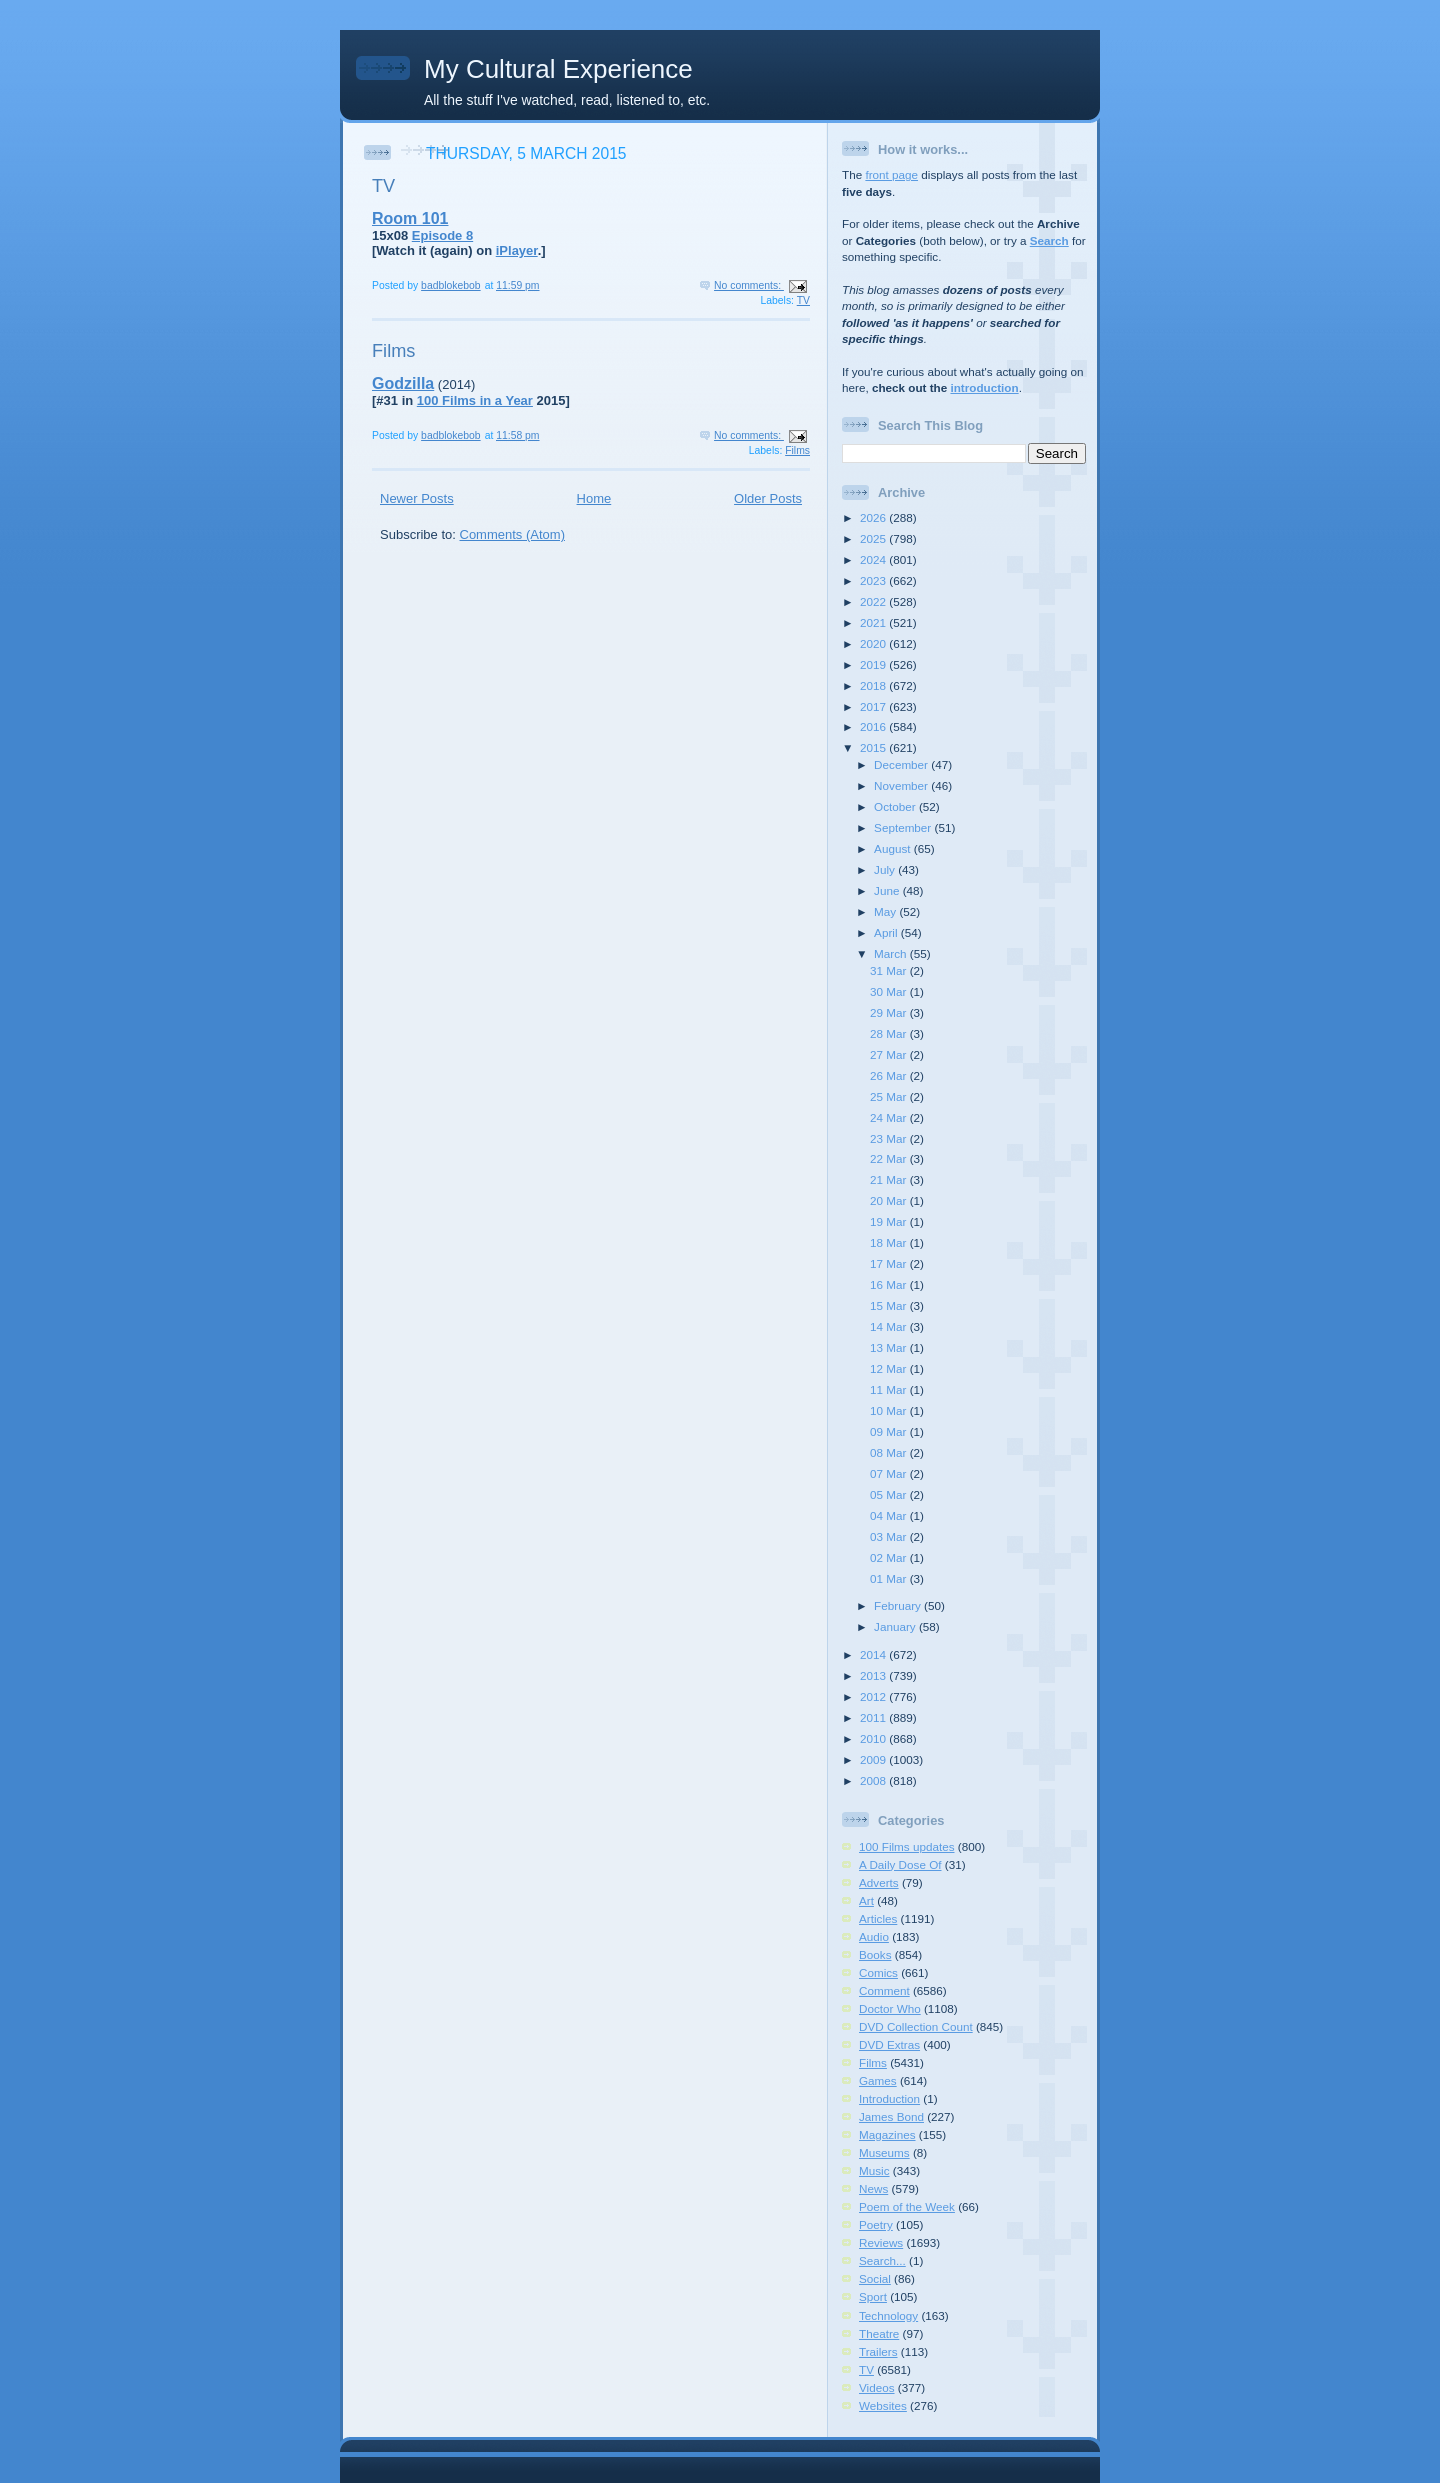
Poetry (876, 2224)
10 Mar (890, 1410)
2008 (874, 1780)
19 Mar (890, 1221)
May (886, 911)
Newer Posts (417, 498)
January (896, 1626)
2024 (874, 559)
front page (891, 174)
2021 (874, 622)
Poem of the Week (907, 2206)
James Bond (891, 2116)
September (904, 827)
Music (874, 2170)
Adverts (879, 1882)
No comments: (749, 285)
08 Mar (890, 1452)
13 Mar (890, 1347)
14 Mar (890, 1326)
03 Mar (890, 1536)
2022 (874, 601)
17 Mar (890, 1263)
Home (594, 498)
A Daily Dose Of (900, 1864)
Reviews (881, 2242)
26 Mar (890, 1075)
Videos (877, 2387)
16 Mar (890, 1284)
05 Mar (890, 1494)
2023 (874, 580)
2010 (874, 1738)
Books (875, 1954)
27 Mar (890, 1054)
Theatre (879, 2333)
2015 (874, 747)
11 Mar (890, 1389)
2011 (874, 1717)
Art (866, 1900)
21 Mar (890, 1179)
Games (878, 2080)
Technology (888, 2315)
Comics (878, 1972)
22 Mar (890, 1158)
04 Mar (890, 1515)
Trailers (878, 2351)
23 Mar (890, 1138)
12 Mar (890, 1368)
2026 (874, 517)
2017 (874, 706)
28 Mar (890, 1033)
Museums (884, 2152)
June (888, 890)
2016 (874, 726)
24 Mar (890, 1117)
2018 (874, 685)
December (902, 764)
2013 (874, 1675)
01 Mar (890, 1578)
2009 (874, 1759)
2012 (874, 1696)
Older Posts (768, 498)
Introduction (889, 2098)
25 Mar (890, 1096)
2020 (874, 643)
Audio (874, 1936)
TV (383, 186)
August (894, 848)
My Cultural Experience (558, 69)
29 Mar (890, 1012)
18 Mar (890, 1242)
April (887, 932)
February (899, 1605)
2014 (874, 1654)
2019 (874, 664)
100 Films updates (907, 1846)
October (896, 806)
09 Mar (890, 1431)
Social (875, 2278)
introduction (984, 387)
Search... (882, 2260)
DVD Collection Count (916, 2026)
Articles (878, 1918)
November (902, 785)
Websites (883, 2405)
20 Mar (890, 1200)
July (886, 869)
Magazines (887, 2134)
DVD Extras (889, 2044)
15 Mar (890, 1305)
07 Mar (890, 1473)
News (873, 2188)
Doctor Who (890, 2008)
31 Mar (890, 970)
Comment (884, 1990)
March (892, 953)
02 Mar (890, 1557)
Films (393, 351)
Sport (873, 2296)
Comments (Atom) (512, 534)
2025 (874, 538)
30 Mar (890, 991)
